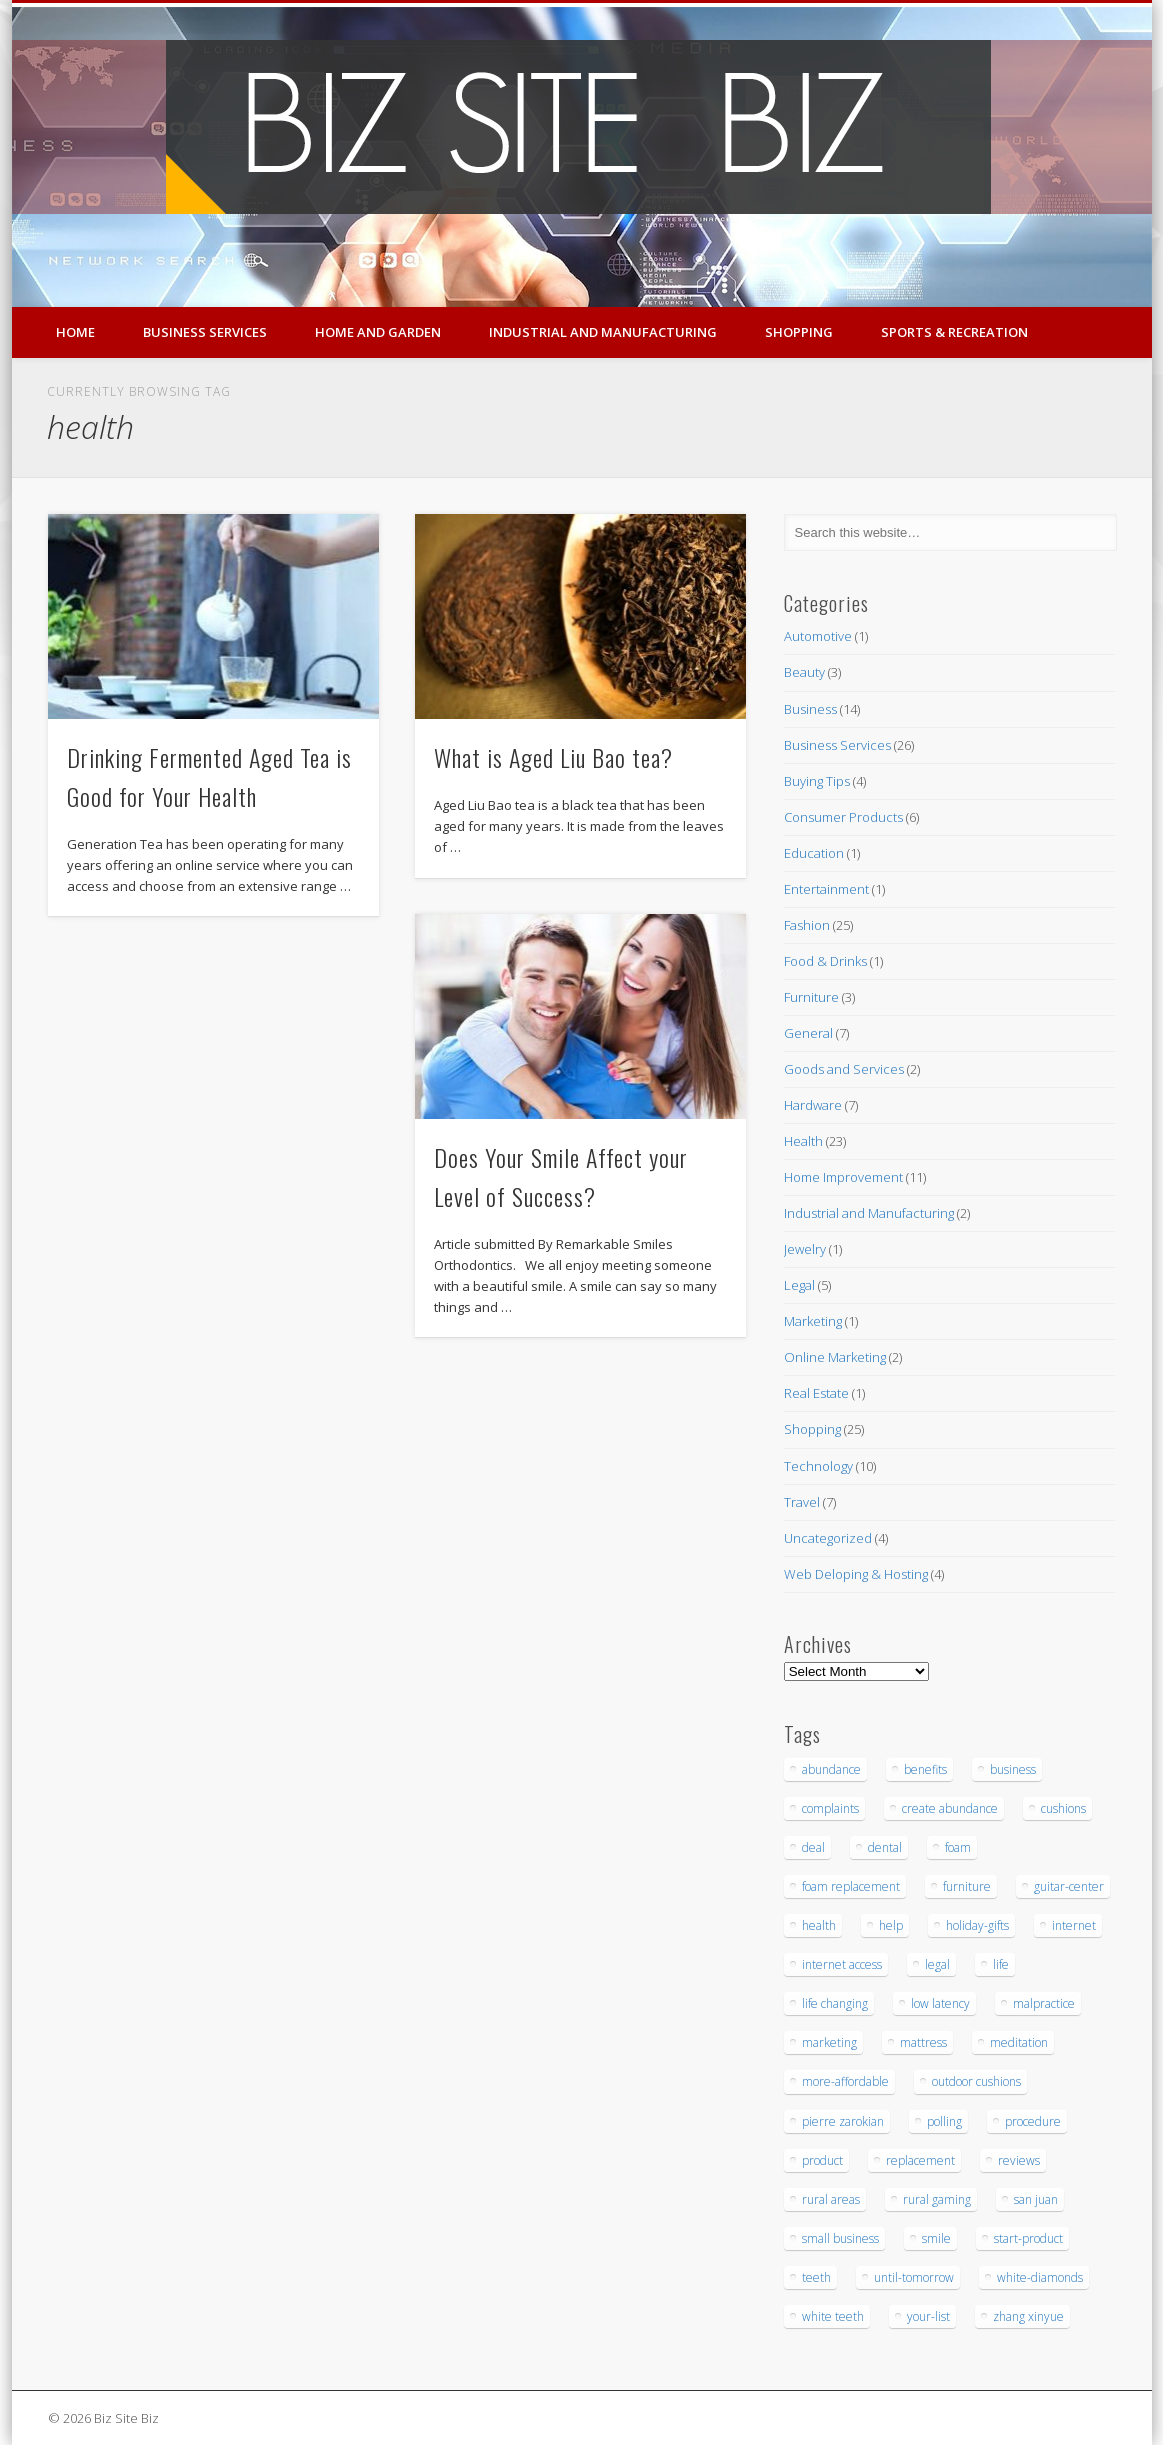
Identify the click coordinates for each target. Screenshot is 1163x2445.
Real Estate (816, 1393)
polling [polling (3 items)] (944, 2121)
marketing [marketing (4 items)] (829, 2042)
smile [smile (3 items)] (936, 2238)
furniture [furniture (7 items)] (967, 1886)
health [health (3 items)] (819, 1925)
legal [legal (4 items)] (937, 1964)
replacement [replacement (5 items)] (920, 2160)
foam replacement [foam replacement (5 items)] (851, 1886)
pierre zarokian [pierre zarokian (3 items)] (843, 2121)
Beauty (804, 672)
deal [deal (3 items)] (813, 1847)
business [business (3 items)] (1013, 1769)
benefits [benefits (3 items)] (925, 1769)
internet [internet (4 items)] (1074, 1925)
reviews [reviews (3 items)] (1019, 2160)
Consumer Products (843, 817)
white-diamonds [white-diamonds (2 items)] (1040, 2277)
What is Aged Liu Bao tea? (553, 757)
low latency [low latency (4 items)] (940, 2003)
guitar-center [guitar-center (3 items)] (1069, 1886)
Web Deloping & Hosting (856, 1574)
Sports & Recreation (954, 332)
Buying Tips (817, 781)
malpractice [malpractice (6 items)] (1044, 2003)
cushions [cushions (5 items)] (1063, 1808)
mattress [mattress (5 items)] (923, 2042)
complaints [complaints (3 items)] (830, 1808)
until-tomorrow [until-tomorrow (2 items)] (914, 2277)
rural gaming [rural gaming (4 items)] (937, 2199)
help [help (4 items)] (891, 1925)
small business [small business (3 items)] (840, 2238)
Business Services (205, 332)
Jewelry (805, 1249)
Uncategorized (828, 1538)
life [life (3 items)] (1001, 1964)
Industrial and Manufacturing (603, 332)
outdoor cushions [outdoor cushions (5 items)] (976, 2081)
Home (75, 332)
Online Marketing (835, 1357)
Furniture (811, 997)
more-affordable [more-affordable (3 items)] (845, 2081)
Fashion (807, 925)
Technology (818, 1466)
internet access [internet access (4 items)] (842, 1964)
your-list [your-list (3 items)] (928, 2316)
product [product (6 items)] (822, 2160)
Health (803, 1141)
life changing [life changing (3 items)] (835, 2003)
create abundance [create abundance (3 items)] (950, 1808)
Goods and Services (844, 1069)
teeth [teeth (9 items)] (816, 2277)
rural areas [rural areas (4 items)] (831, 2199)
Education (814, 853)
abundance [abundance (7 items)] (831, 1769)
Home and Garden (378, 332)
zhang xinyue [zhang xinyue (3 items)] (1028, 2316)
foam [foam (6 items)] (958, 1847)
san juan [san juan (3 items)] (1036, 2199)
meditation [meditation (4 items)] (1019, 2042)
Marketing (813, 1321)
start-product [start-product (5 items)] (1028, 2238)
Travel (802, 1502)
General (808, 1033)
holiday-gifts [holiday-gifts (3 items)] (977, 1925)
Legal (799, 1285)
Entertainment (826, 889)
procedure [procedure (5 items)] (1033, 2121)
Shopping (799, 332)
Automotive (818, 636)
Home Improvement (843, 1177)
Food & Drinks (825, 961)
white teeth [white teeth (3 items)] (833, 2316)
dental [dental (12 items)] (885, 1847)
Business (810, 709)
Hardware (813, 1105)
